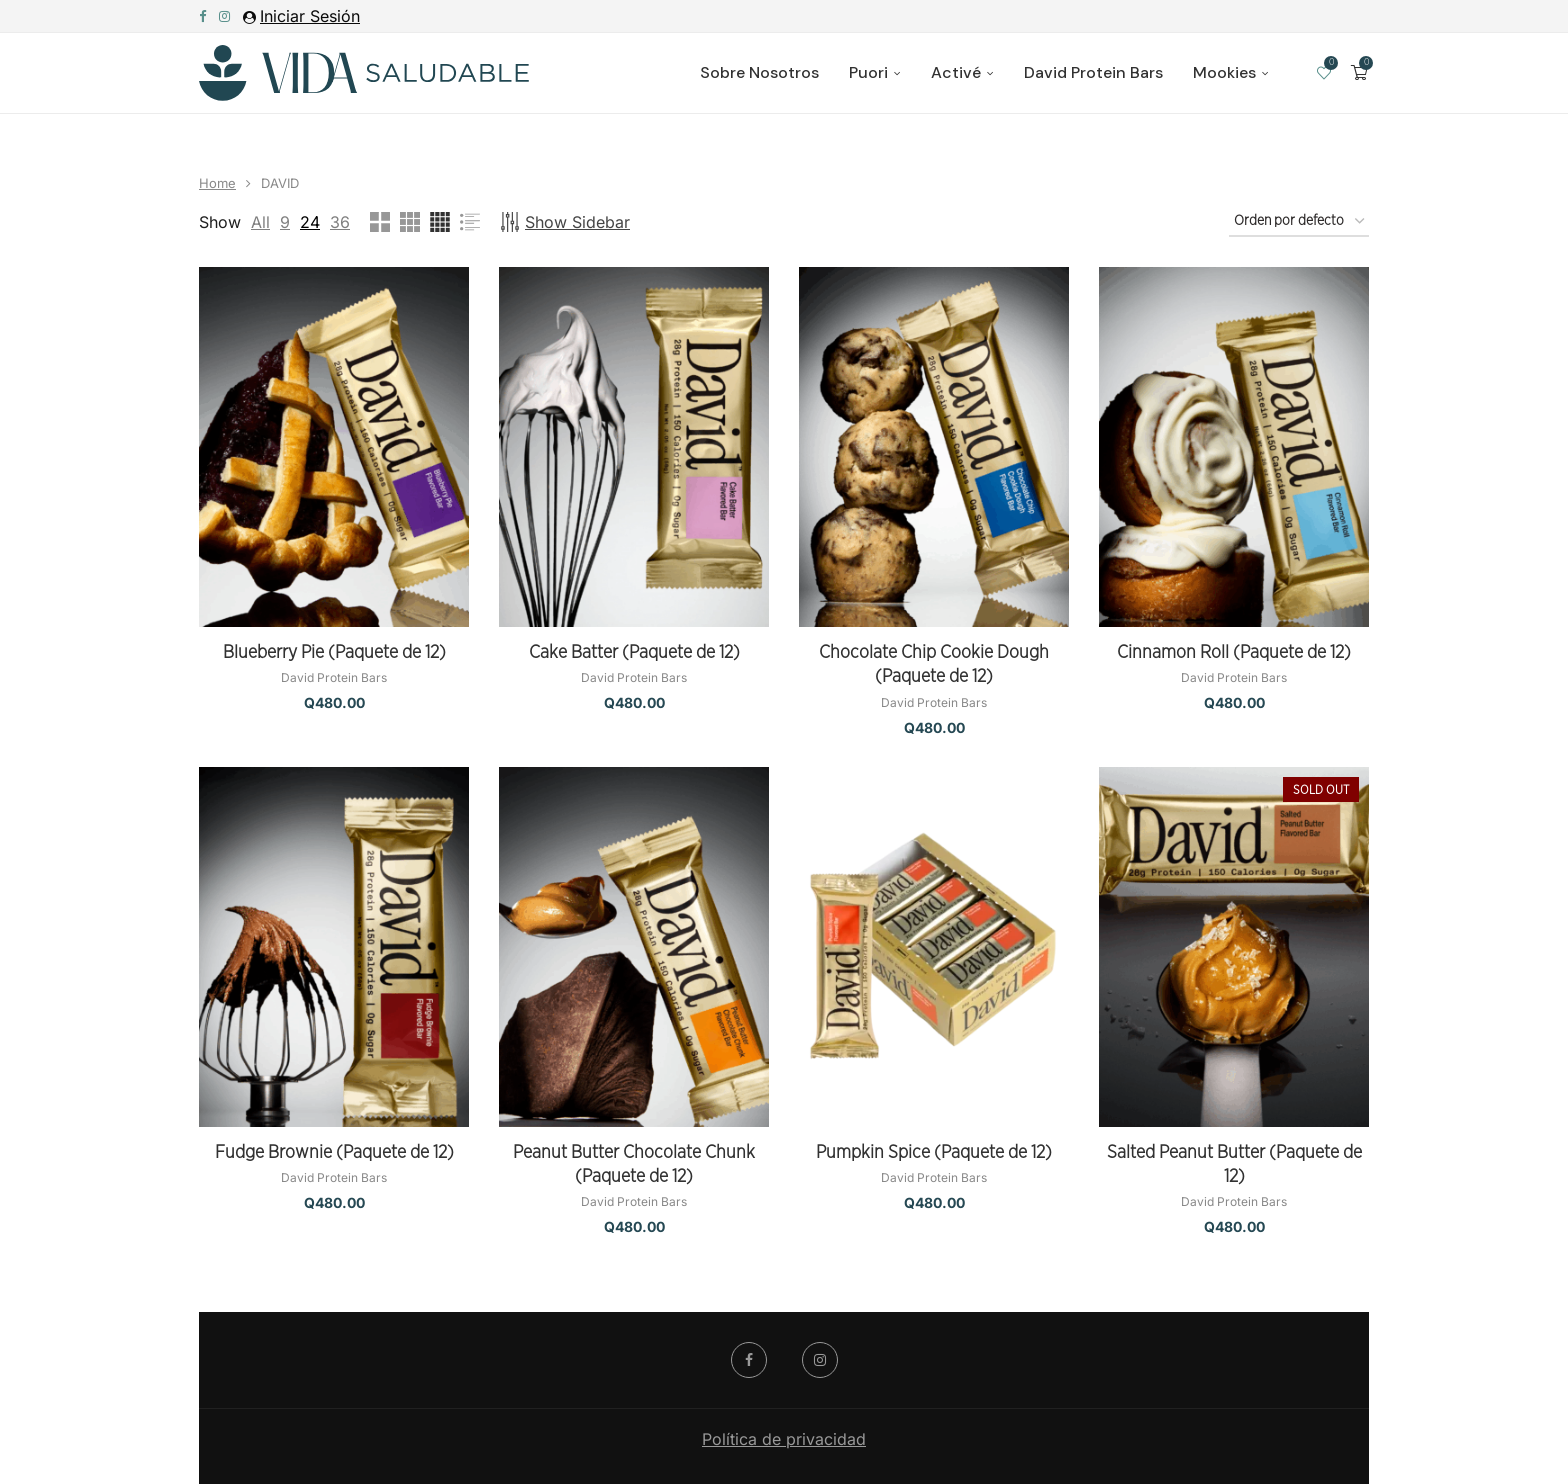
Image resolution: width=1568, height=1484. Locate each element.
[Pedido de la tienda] (1299, 222)
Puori (868, 72)
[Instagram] (224, 16)
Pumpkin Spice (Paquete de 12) (934, 1153)
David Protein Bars (1093, 72)
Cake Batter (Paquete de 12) (634, 653)
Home (217, 183)
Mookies (1224, 72)
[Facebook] (202, 16)
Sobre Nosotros (759, 72)
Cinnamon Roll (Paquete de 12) (1234, 653)
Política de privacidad (784, 1439)
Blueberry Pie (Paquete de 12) (334, 653)
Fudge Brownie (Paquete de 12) (334, 1153)
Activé (956, 72)
